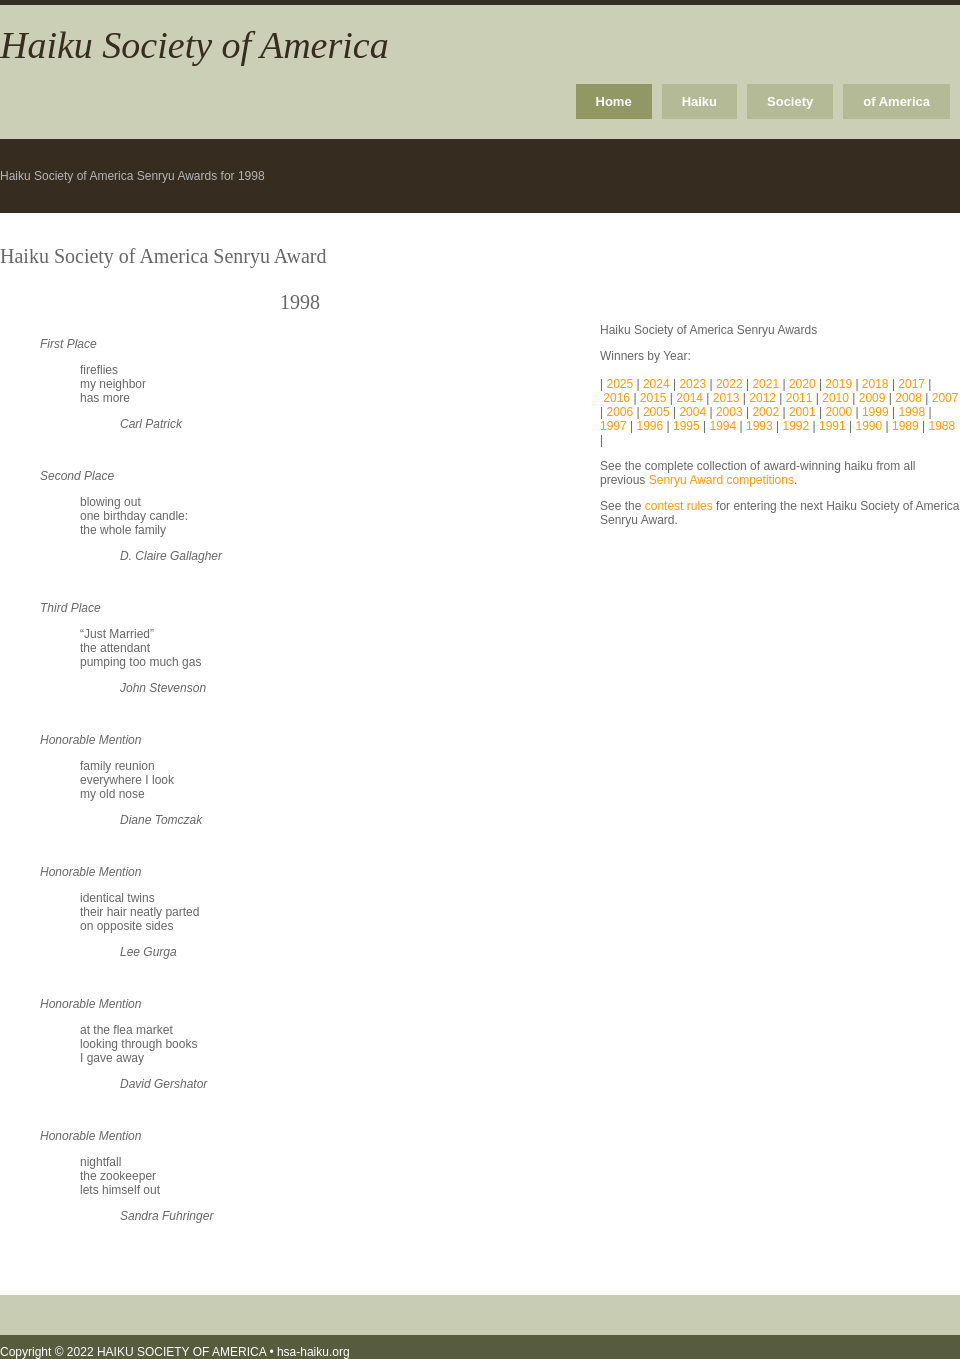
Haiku (699, 101)
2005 (656, 412)
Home (614, 101)
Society (790, 101)
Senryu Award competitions (721, 480)
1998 (911, 412)
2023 (694, 384)
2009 (874, 398)
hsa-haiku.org (313, 1352)
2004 (691, 412)
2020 (804, 384)
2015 (655, 398)
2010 (835, 398)
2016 (618, 398)
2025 (621, 384)
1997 (613, 426)
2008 (910, 398)
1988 (942, 426)
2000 (838, 412)
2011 (801, 398)
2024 (658, 384)
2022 (731, 384)
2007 (945, 398)
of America (896, 101)
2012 (764, 398)
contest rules (679, 506)
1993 (759, 426)
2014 (691, 398)
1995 (686, 426)
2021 (767, 384)
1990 (869, 426)
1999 (875, 412)
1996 (650, 426)
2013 (728, 398)
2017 (913, 384)
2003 (729, 412)
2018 (877, 384)
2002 (765, 412)
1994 (723, 426)
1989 (905, 426)
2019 (840, 384)
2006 (621, 412)
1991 (832, 426)
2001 (802, 412)
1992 (796, 426)
